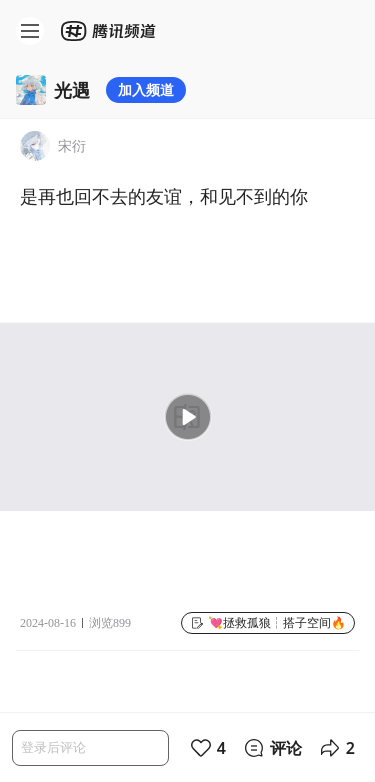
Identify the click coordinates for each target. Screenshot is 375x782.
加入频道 (146, 89)
